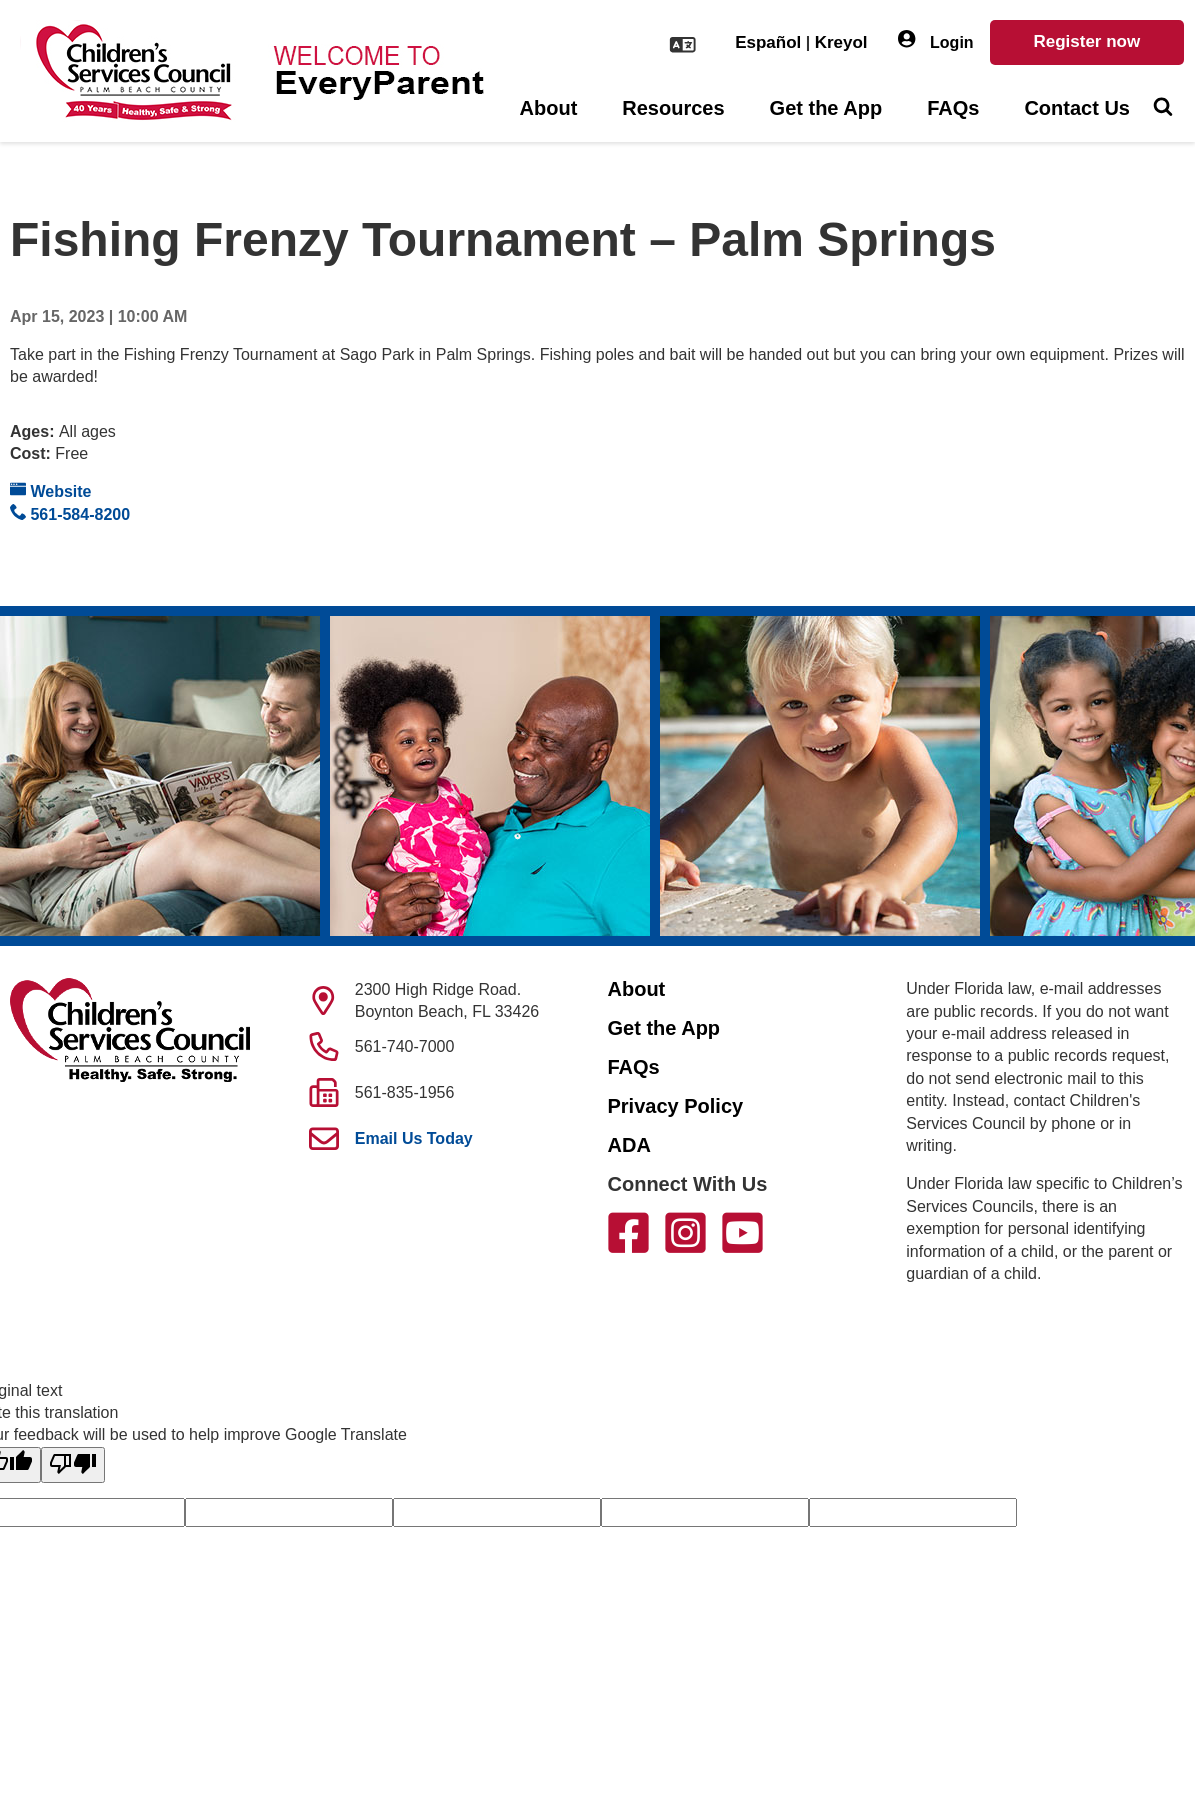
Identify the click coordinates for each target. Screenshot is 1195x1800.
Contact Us (1077, 108)
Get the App (826, 108)
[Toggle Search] (1162, 109)
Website (51, 490)
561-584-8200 (70, 513)
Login (936, 40)
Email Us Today (414, 1138)
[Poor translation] (73, 1465)
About (549, 108)
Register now (1086, 41)
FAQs (953, 108)
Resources (673, 108)
